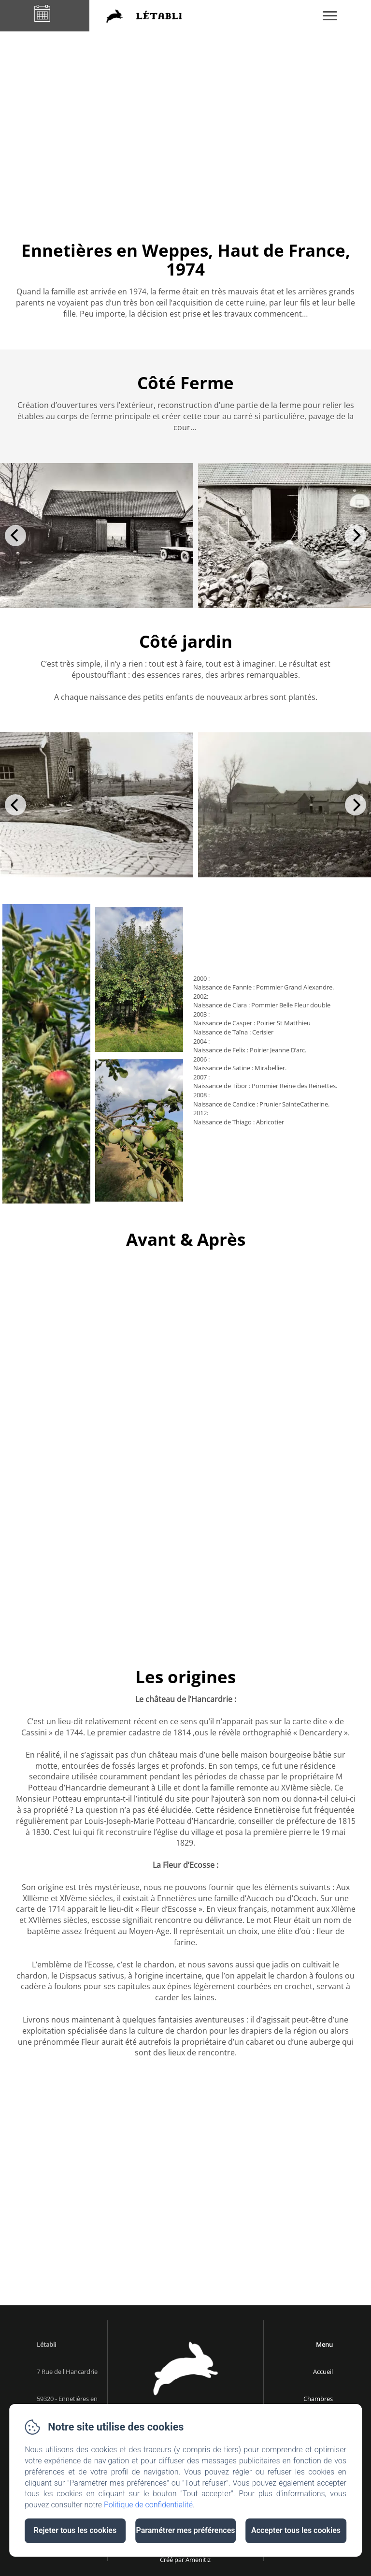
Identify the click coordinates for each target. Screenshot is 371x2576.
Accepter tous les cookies (296, 2530)
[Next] (355, 535)
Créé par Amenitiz (185, 2559)
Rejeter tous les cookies (75, 2530)
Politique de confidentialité (148, 2504)
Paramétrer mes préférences (185, 2530)
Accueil (323, 2371)
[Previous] (15, 535)
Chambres (318, 2398)
